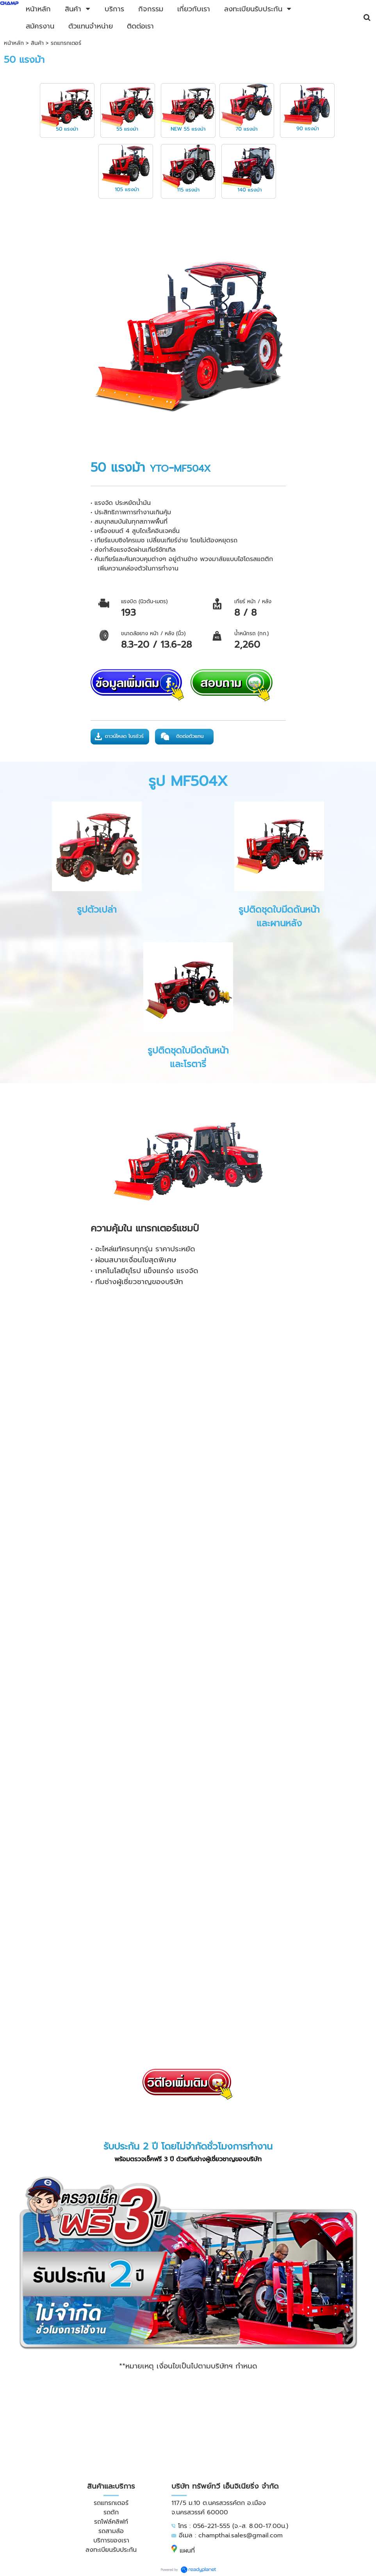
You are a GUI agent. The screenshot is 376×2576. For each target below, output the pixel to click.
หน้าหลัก (14, 43)
